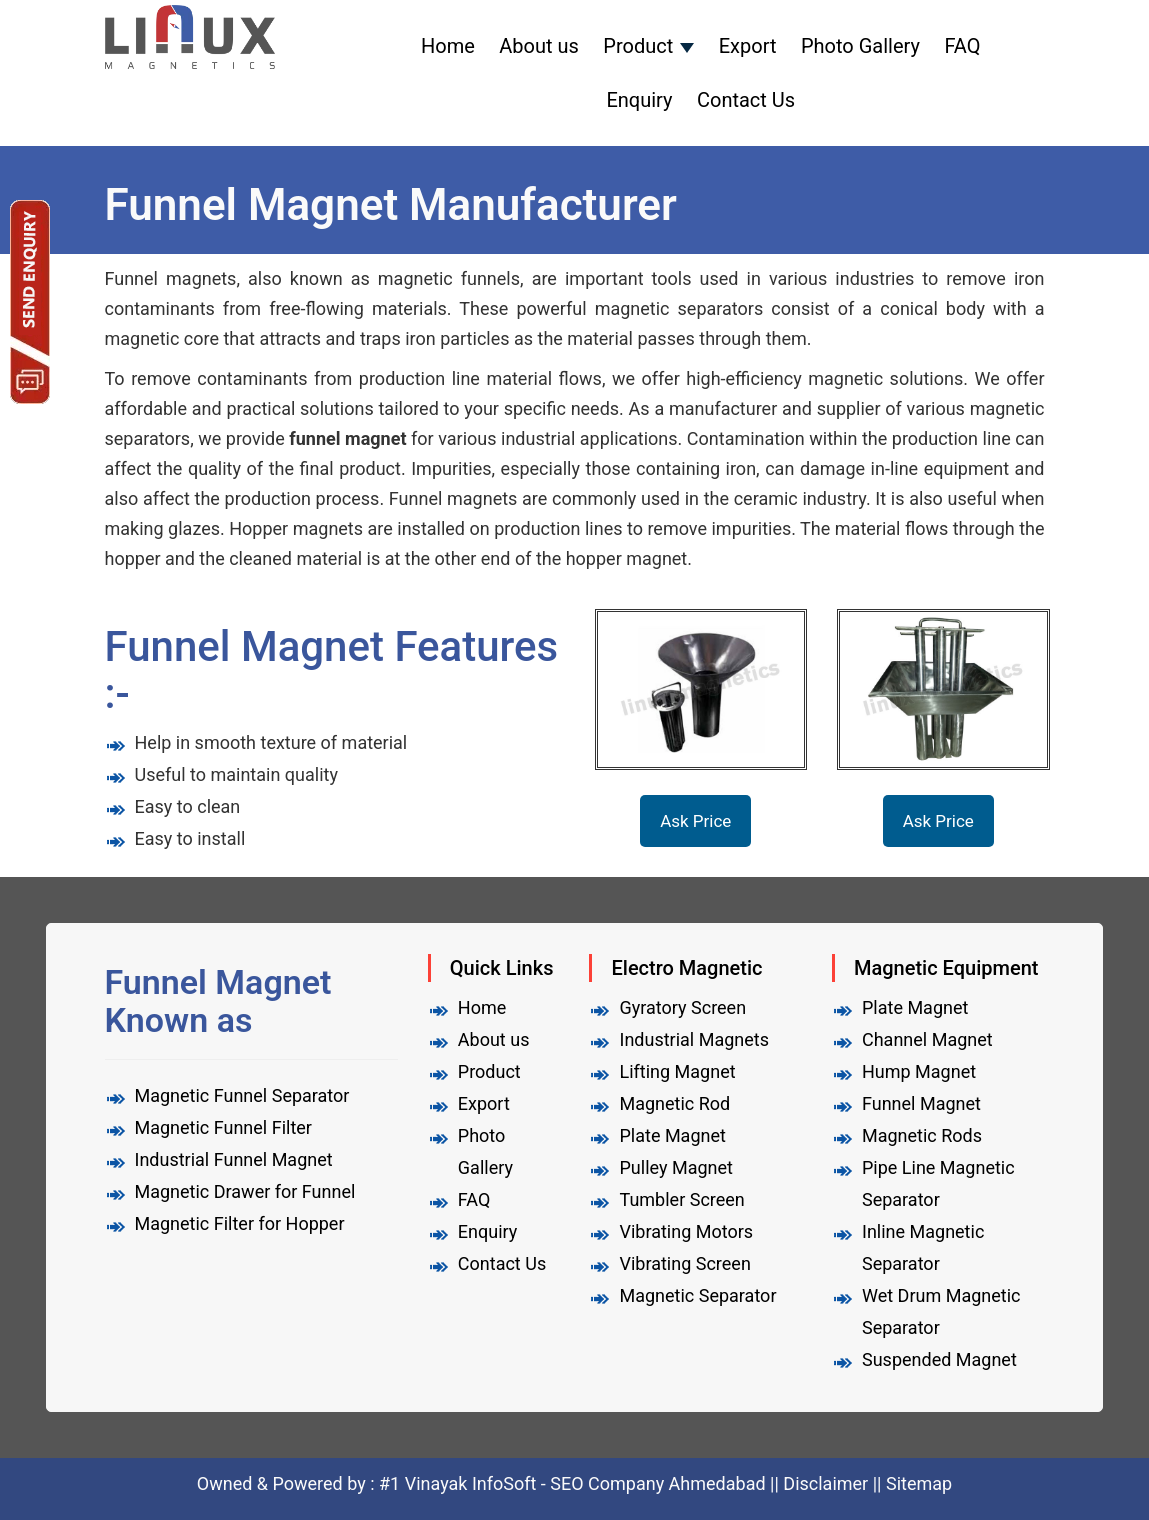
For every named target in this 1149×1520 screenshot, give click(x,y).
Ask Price (695, 821)
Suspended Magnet (939, 1359)
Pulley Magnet (675, 1167)
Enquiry (639, 100)
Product (638, 46)
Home (448, 46)
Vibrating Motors (686, 1231)
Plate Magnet (672, 1135)
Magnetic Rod (674, 1103)
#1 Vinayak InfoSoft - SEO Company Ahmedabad (574, 1483)
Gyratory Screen (682, 1007)
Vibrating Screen (684, 1263)
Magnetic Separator (697, 1295)
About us (539, 46)
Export (748, 46)
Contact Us (746, 100)
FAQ (962, 46)
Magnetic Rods (922, 1135)
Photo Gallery (860, 46)
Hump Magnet (919, 1071)
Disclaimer (825, 1483)
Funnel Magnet (921, 1103)
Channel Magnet (927, 1039)
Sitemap (919, 1483)
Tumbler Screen (681, 1199)
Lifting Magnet (677, 1071)
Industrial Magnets (693, 1039)
